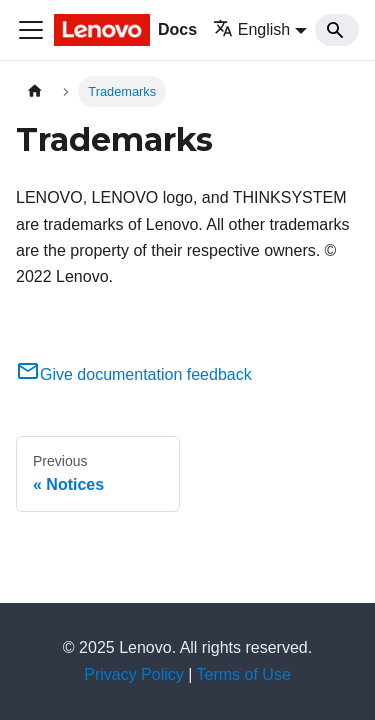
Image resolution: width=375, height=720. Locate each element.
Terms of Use (244, 674)
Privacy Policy (134, 674)
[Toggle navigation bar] (31, 30)
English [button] (251, 29)
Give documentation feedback (134, 374)
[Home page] (35, 91)
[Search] (337, 30)
